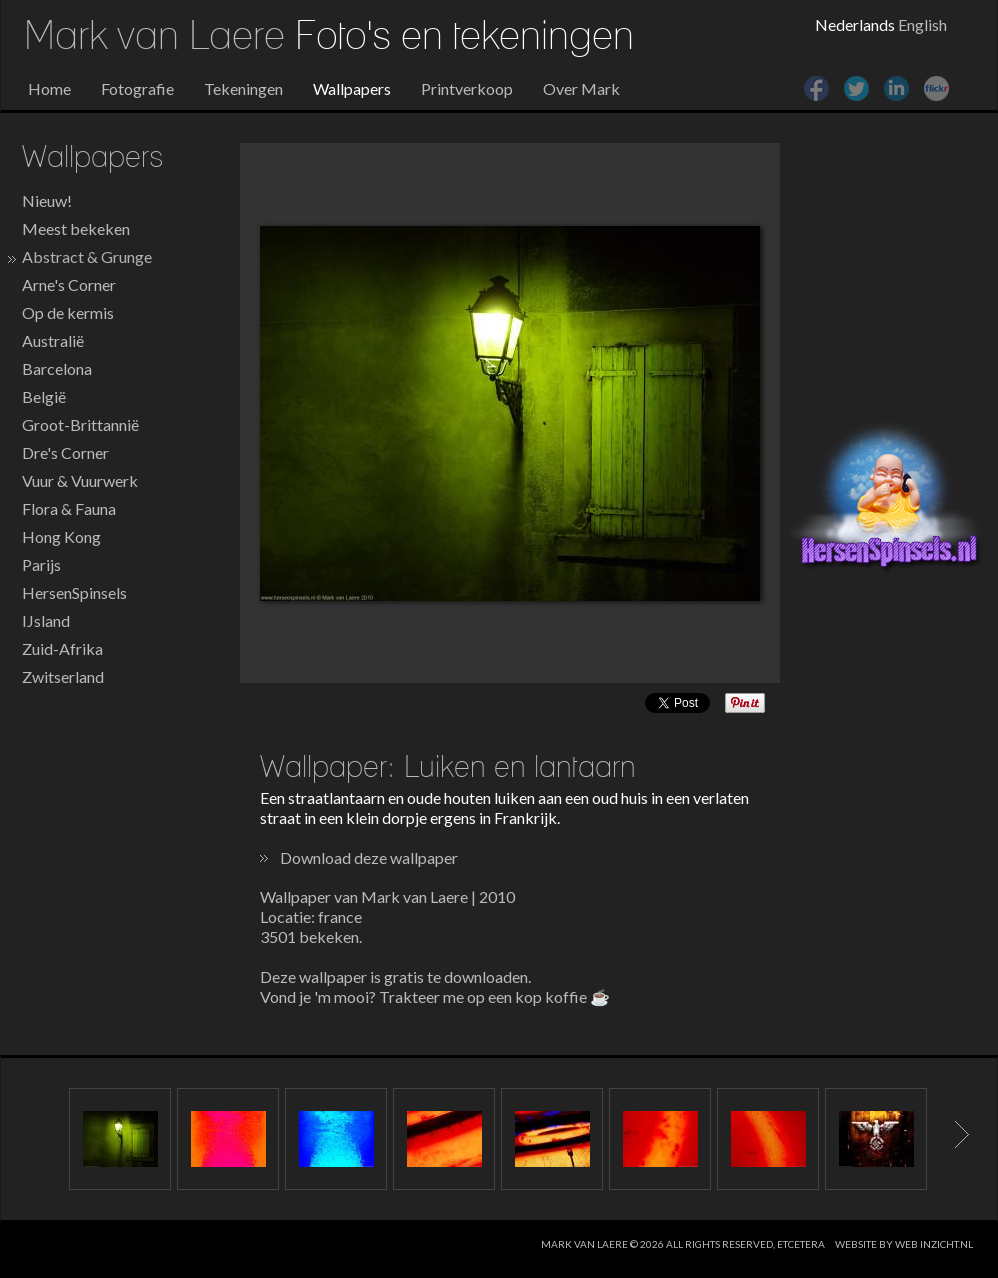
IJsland (46, 620)
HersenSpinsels (74, 592)
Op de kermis (68, 312)
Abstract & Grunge (87, 256)
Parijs (41, 564)
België (44, 396)
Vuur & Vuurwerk (80, 480)
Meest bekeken (76, 228)
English (922, 24)
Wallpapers (352, 88)
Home (49, 88)
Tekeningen (243, 88)
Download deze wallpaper (369, 857)
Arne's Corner (69, 284)
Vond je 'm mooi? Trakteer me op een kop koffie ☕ (435, 996)
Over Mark (581, 88)
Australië (53, 340)
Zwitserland (63, 676)
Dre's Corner (65, 452)
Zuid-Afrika (62, 648)
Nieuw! (47, 200)
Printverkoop (467, 88)
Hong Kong (61, 536)
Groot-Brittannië (80, 424)
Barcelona (57, 368)
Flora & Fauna (69, 508)
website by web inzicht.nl (904, 1244)
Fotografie (137, 88)
